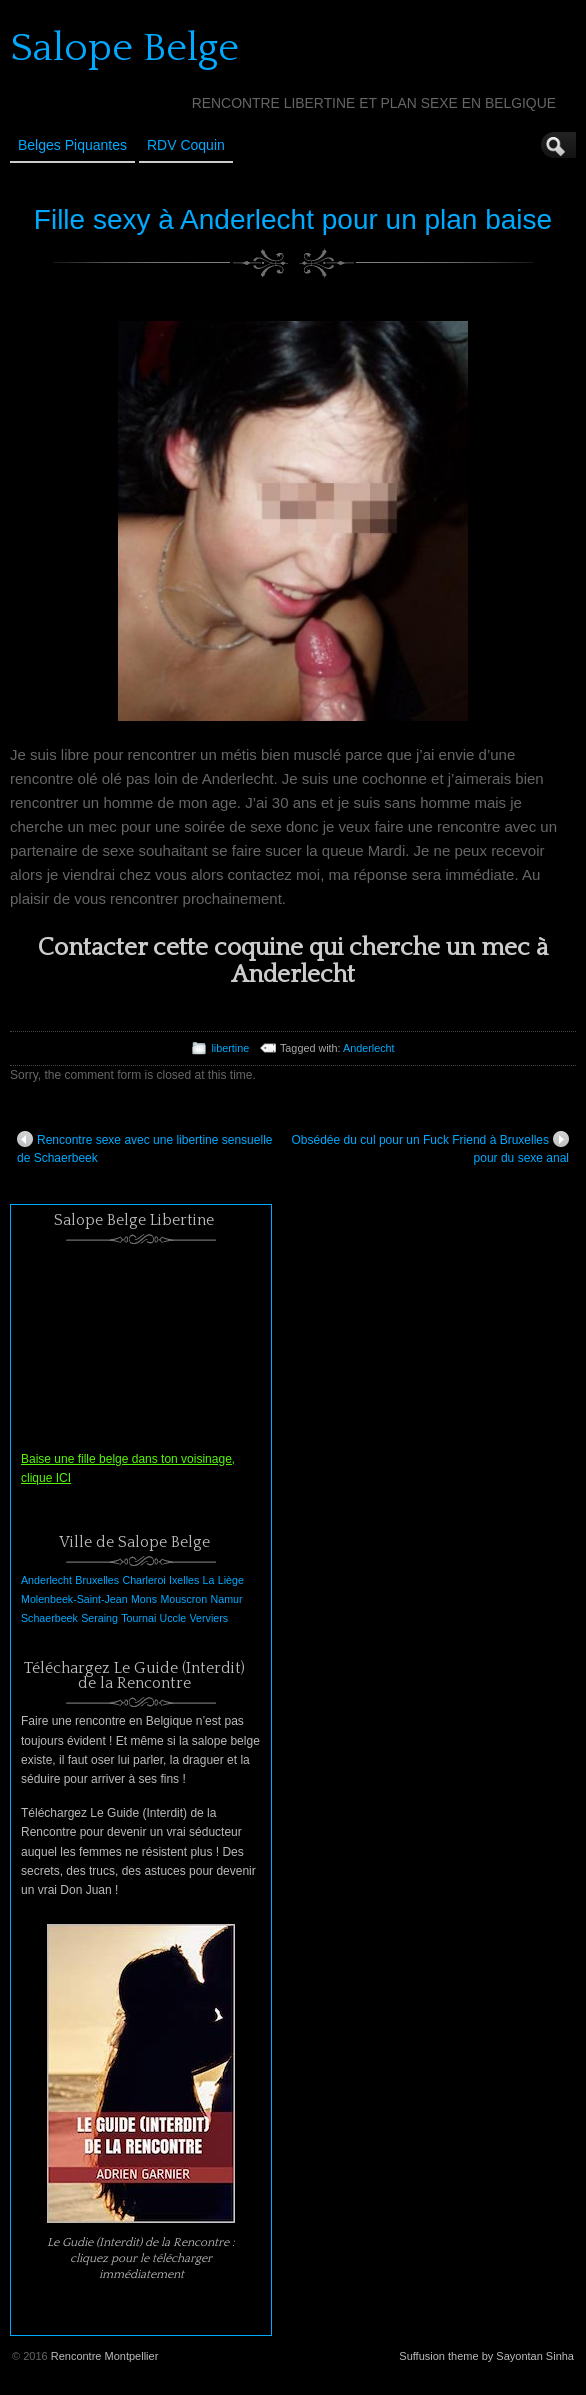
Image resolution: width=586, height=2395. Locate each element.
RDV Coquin (186, 145)
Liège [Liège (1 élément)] (231, 1580)
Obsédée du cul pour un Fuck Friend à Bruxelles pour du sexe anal (430, 1148)
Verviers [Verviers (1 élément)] (209, 1618)
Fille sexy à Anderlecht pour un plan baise (293, 219)
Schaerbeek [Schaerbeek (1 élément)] (49, 1618)
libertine (230, 1048)
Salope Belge (124, 48)
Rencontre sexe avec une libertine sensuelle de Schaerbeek (144, 1148)
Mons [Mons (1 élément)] (144, 1599)
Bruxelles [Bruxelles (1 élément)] (97, 1580)
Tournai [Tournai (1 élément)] (138, 1618)
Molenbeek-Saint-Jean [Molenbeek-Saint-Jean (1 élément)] (74, 1599)
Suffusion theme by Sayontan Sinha (486, 2356)
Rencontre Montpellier (105, 2356)
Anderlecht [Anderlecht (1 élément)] (46, 1580)
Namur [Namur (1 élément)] (227, 1599)
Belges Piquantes (72, 145)
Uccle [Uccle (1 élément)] (173, 1618)
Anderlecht (369, 1048)
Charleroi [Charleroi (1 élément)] (143, 1580)
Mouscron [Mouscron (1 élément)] (183, 1599)
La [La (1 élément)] (209, 1580)
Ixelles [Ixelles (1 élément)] (184, 1580)
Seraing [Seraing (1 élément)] (99, 1618)
